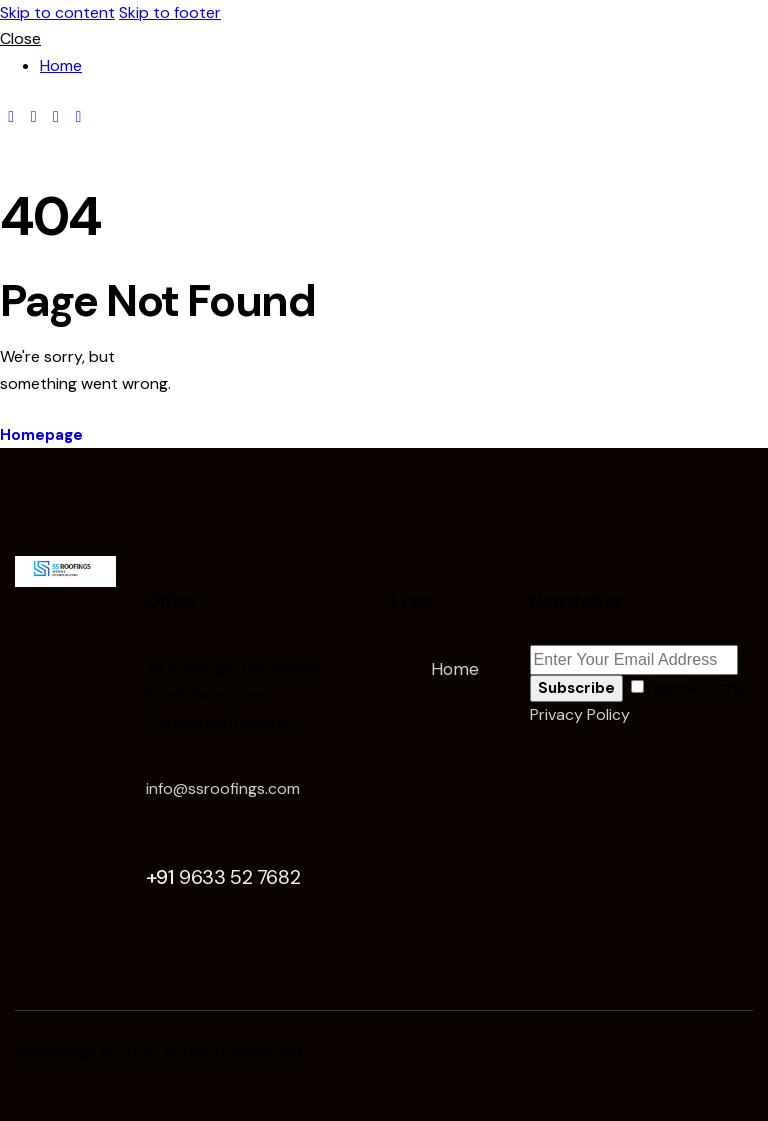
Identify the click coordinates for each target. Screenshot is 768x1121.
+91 (223, 877)
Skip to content (57, 12)
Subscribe (576, 688)
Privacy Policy (579, 714)
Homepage (41, 435)
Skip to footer (170, 12)
